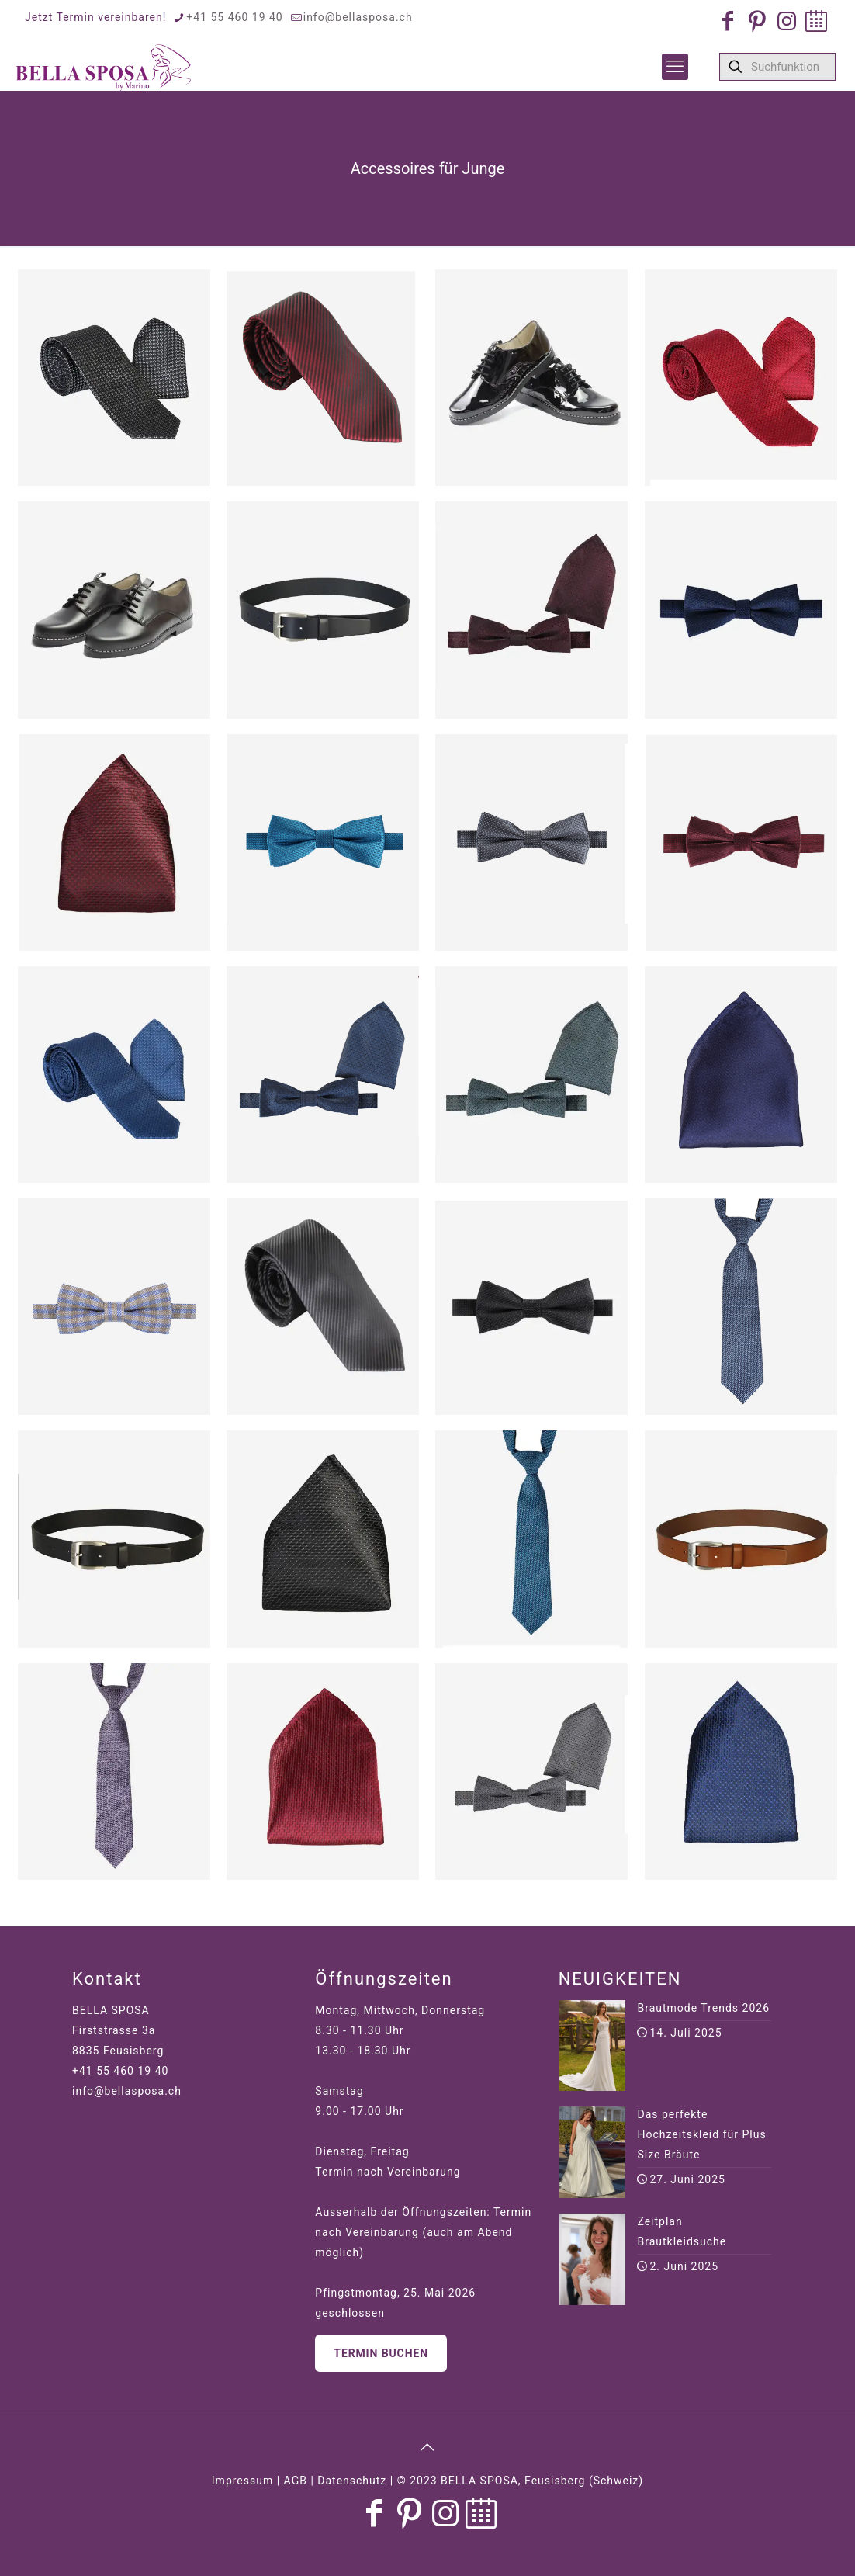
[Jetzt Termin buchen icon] (816, 21)
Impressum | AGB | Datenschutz (299, 2480)
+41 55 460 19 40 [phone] (234, 17)
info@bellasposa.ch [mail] (358, 17)
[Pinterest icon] (757, 21)
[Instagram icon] (787, 21)
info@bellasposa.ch (127, 2091)
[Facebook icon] (728, 21)
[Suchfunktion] (777, 67)
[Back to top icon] (427, 2447)
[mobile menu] (675, 67)
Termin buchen (381, 2353)
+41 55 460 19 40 (120, 2071)
